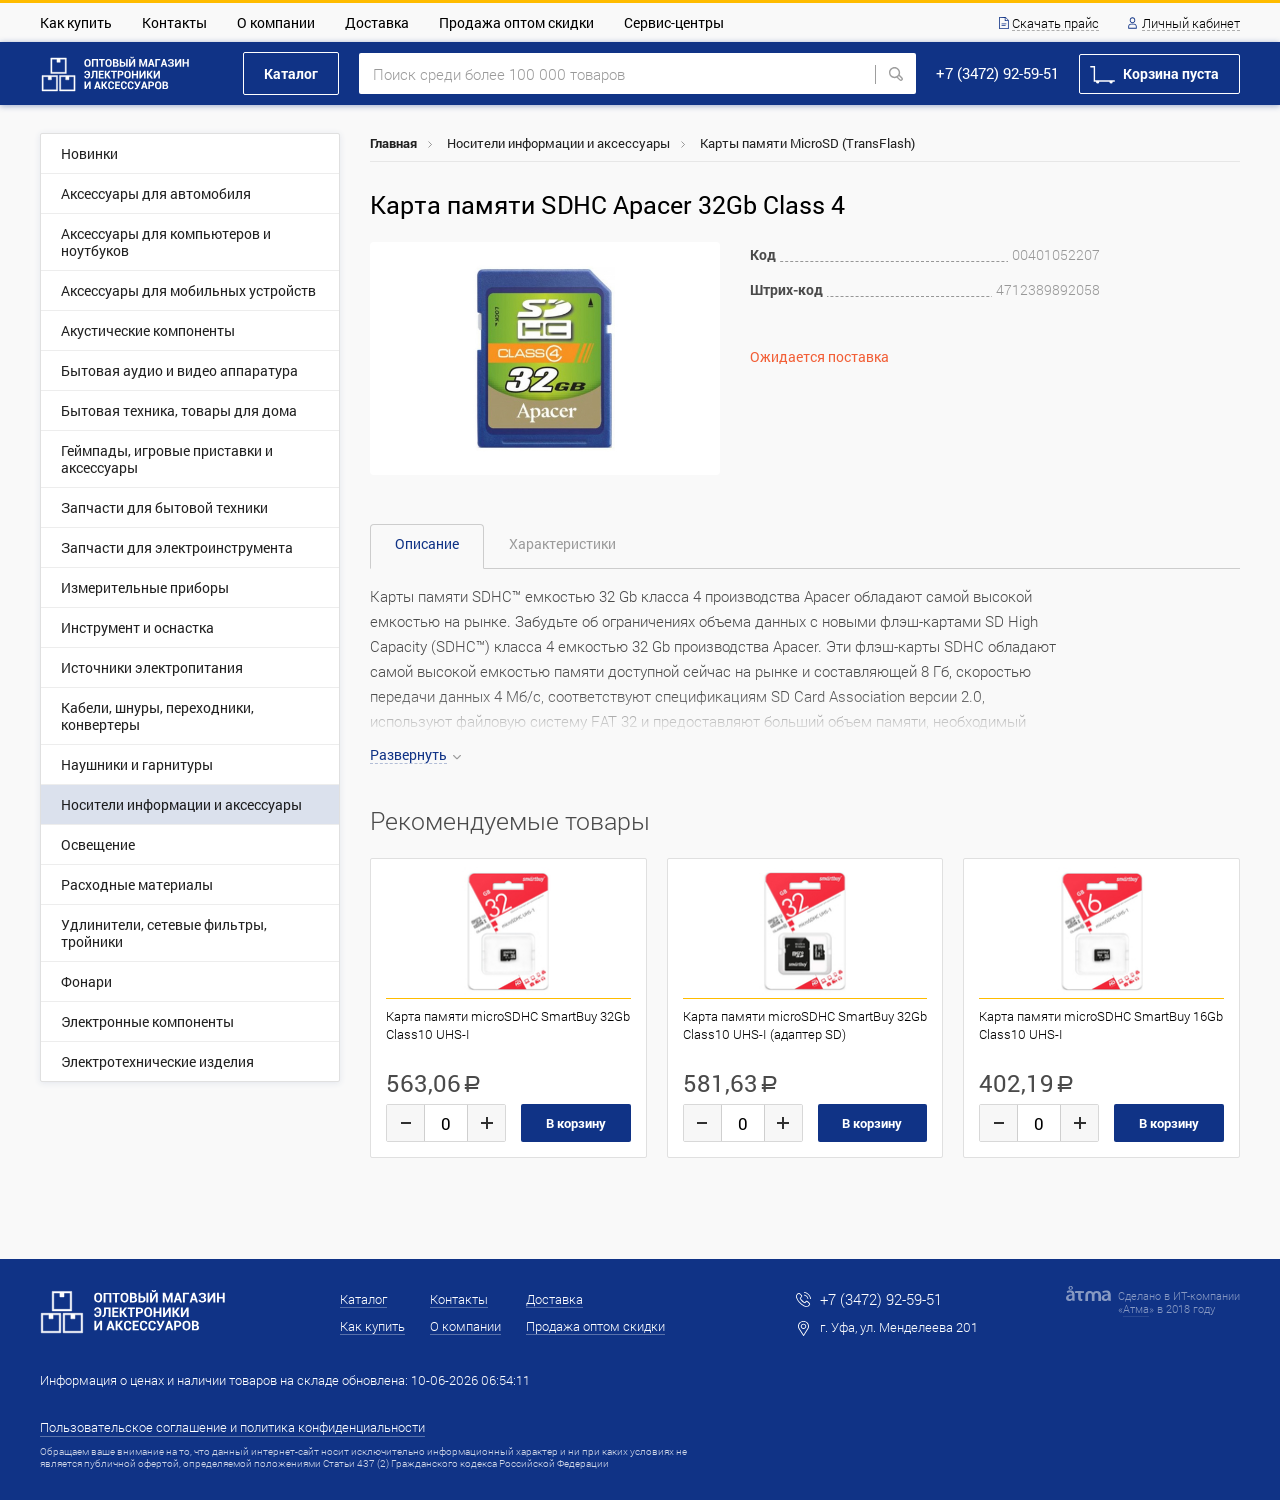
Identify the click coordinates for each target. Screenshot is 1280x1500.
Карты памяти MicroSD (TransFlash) (807, 143)
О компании (276, 22)
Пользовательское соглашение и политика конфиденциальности (232, 1427)
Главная (393, 143)
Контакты (174, 22)
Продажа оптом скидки (516, 22)
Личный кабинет (1191, 24)
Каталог (291, 73)
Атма (1136, 1308)
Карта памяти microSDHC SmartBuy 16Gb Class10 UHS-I (1101, 1025)
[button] (702, 260)
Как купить (76, 22)
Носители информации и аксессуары (558, 143)
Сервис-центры (674, 22)
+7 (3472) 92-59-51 (997, 73)
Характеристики (562, 543)
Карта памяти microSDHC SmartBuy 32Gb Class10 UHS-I (508, 1025)
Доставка (377, 22)
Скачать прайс (1055, 24)
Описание (427, 543)
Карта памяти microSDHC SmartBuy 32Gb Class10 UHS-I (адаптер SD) (805, 1025)
